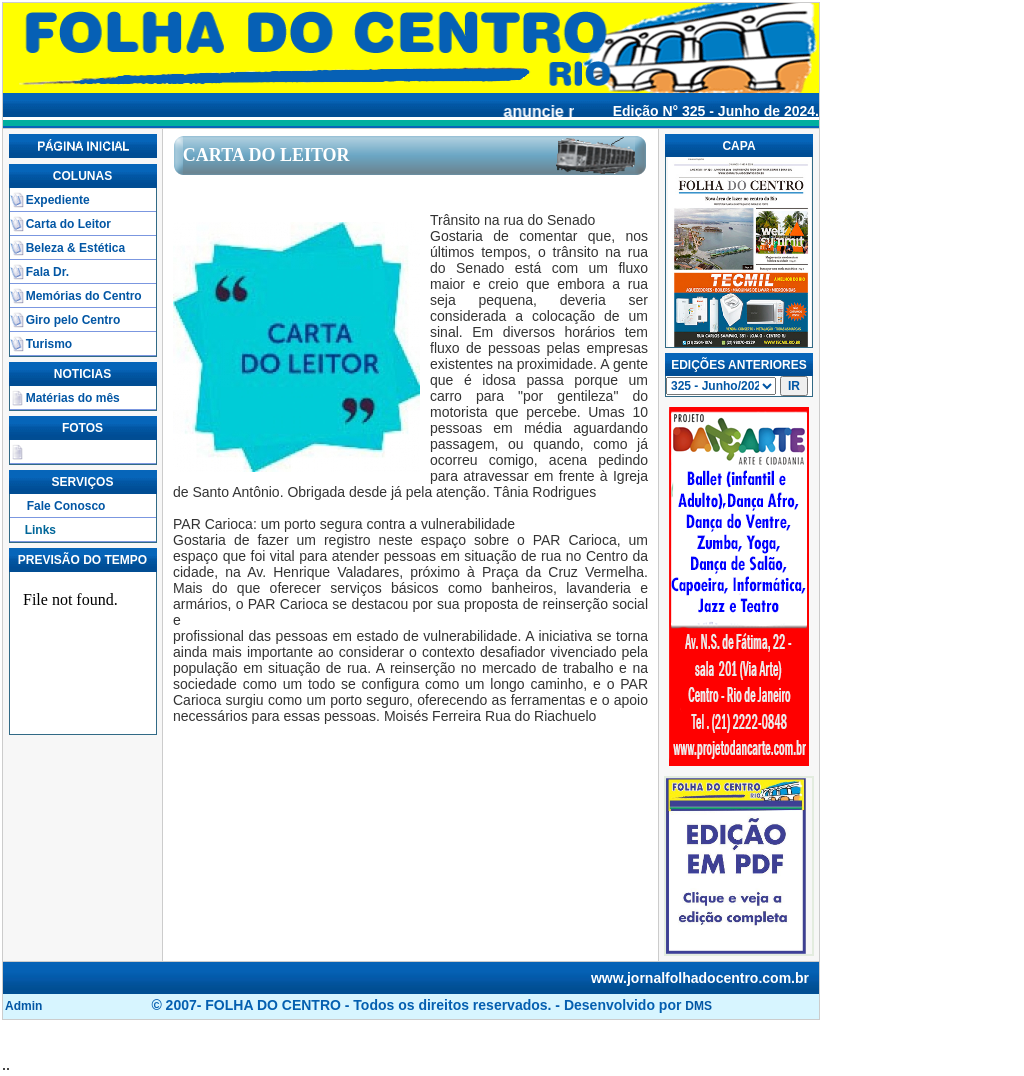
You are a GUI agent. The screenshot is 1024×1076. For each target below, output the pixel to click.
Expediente (58, 200)
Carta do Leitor (68, 224)
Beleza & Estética (75, 248)
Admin (23, 1006)
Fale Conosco (66, 506)
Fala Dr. (47, 272)
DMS (698, 1006)
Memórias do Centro (84, 296)
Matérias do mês (73, 398)
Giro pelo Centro (73, 320)
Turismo (49, 344)
